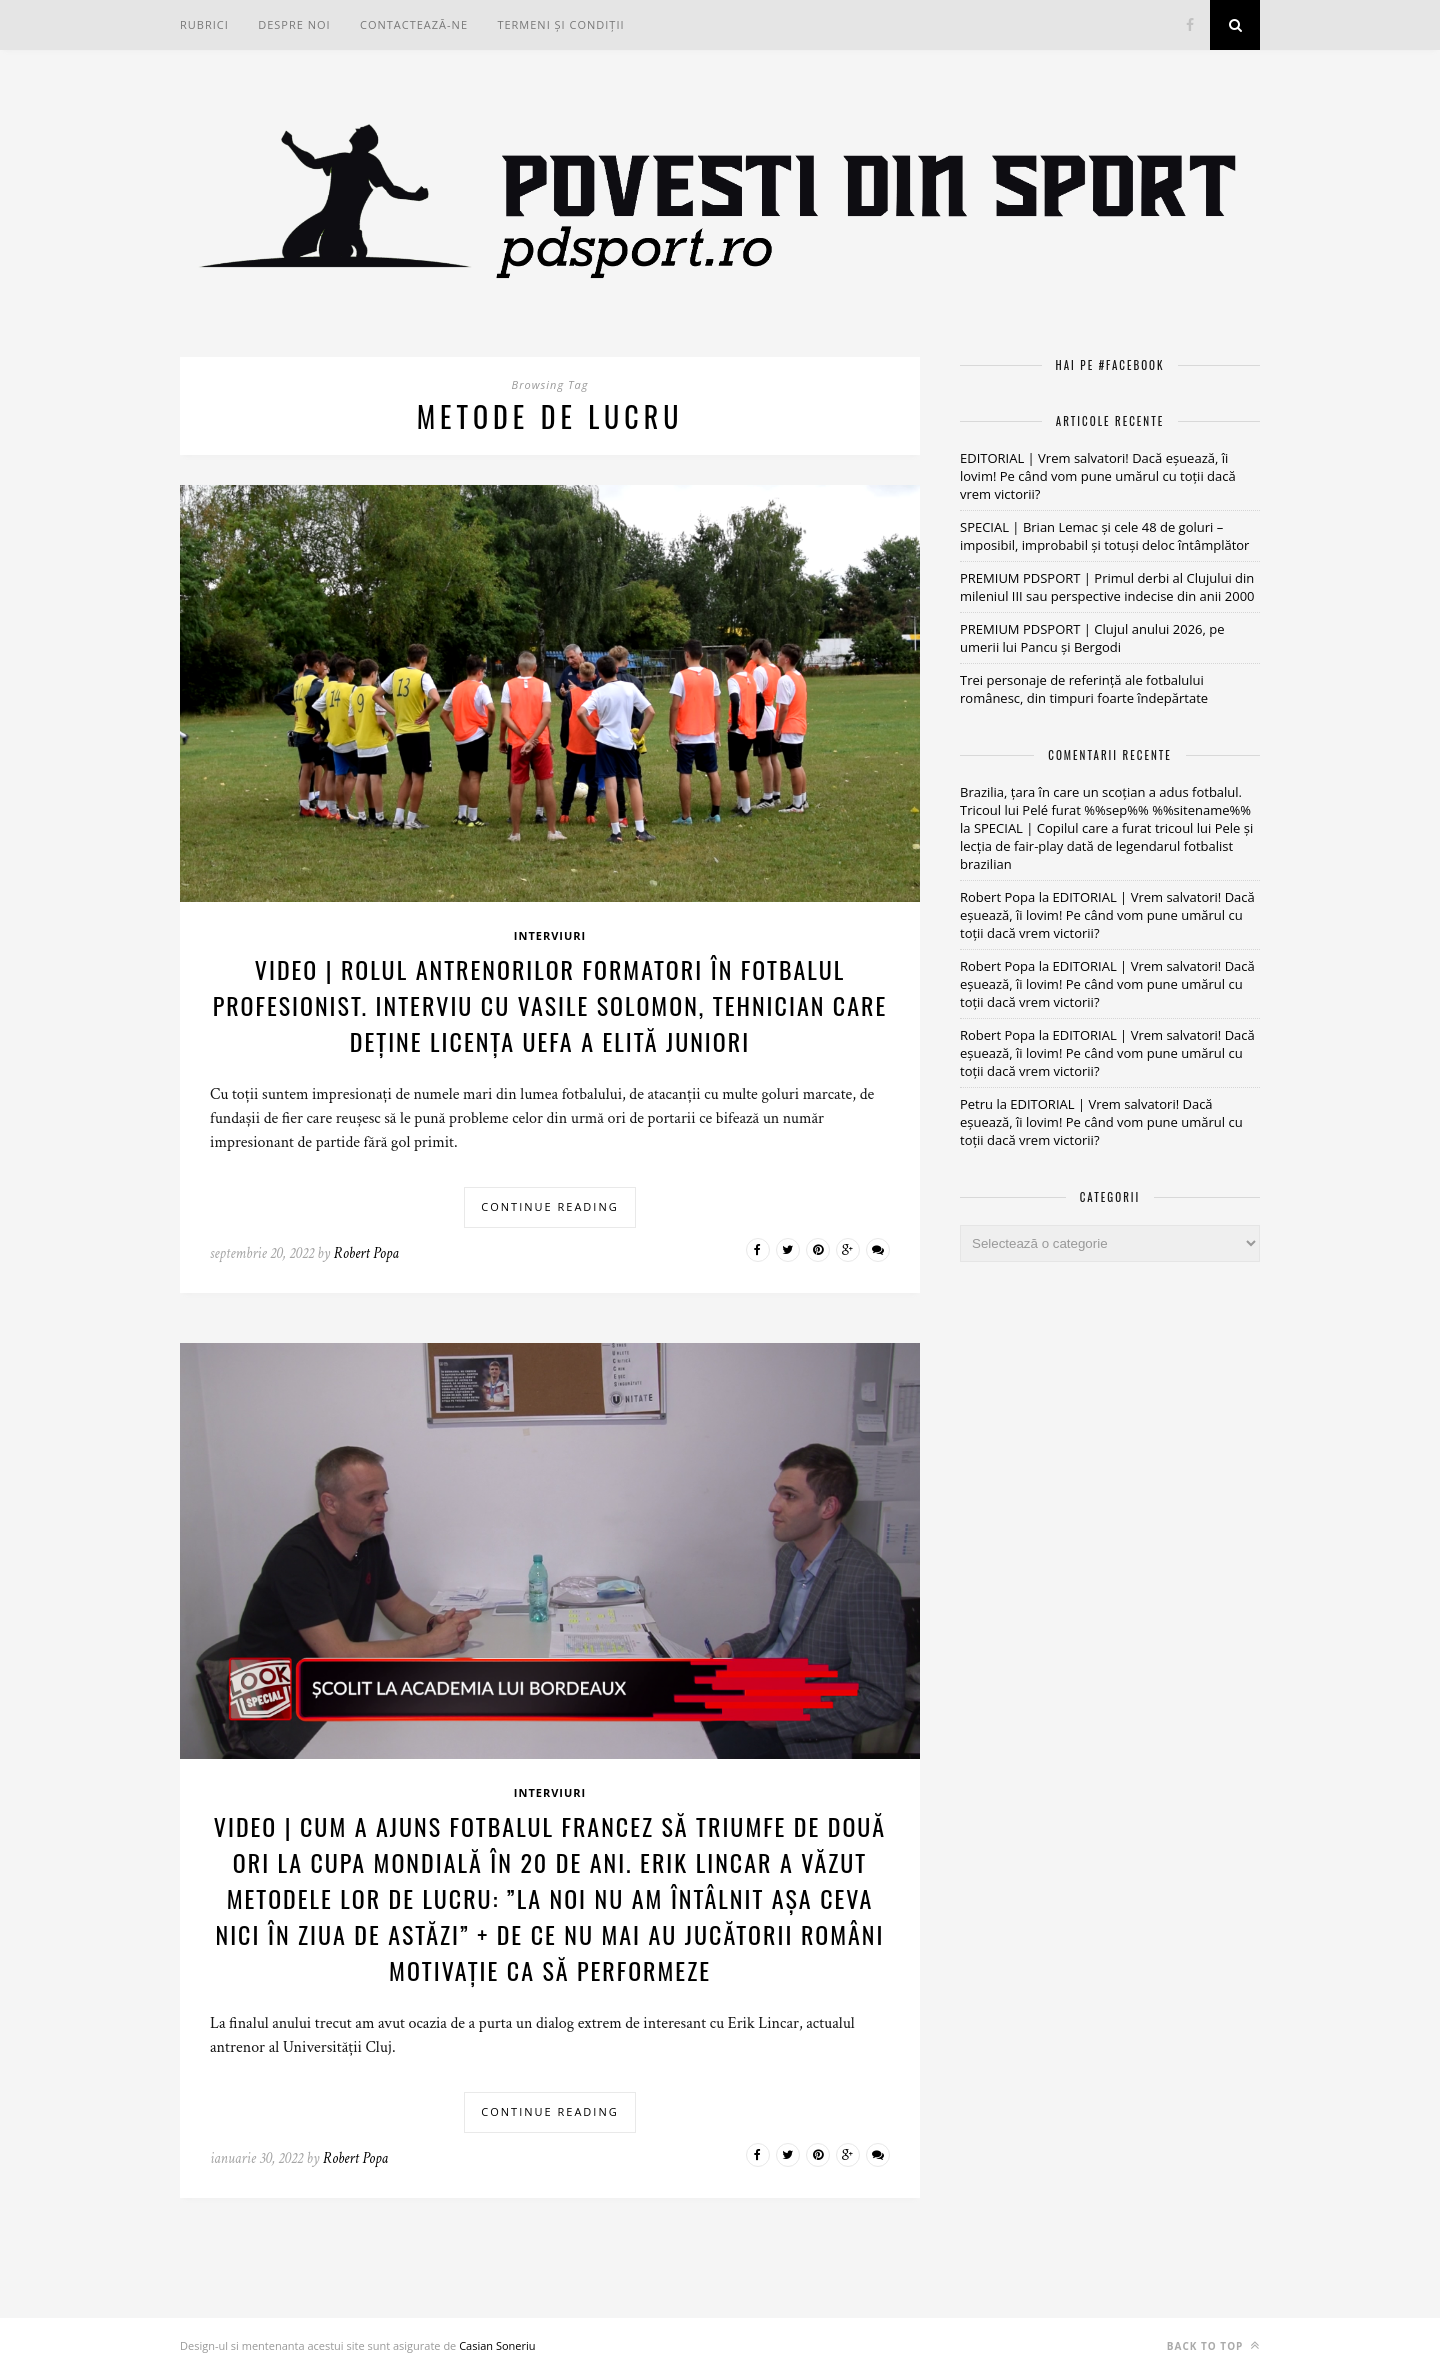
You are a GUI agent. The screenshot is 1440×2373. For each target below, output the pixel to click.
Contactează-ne (414, 24)
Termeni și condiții (560, 24)
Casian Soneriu (497, 2345)
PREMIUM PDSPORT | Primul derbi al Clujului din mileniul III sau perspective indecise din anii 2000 (1107, 587)
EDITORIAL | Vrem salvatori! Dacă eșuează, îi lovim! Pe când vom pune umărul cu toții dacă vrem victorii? (1098, 476)
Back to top (1213, 2345)
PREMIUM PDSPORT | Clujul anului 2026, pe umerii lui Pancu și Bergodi (1092, 638)
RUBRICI (204, 24)
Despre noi (294, 24)
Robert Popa (366, 1253)
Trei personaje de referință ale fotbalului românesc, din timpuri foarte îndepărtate (1084, 689)
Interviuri (550, 935)
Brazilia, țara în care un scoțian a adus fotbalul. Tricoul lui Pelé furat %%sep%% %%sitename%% (1105, 801)
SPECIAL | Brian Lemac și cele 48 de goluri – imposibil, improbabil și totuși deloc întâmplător (1104, 536)
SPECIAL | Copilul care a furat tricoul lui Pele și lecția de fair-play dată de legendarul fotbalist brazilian (1106, 846)
